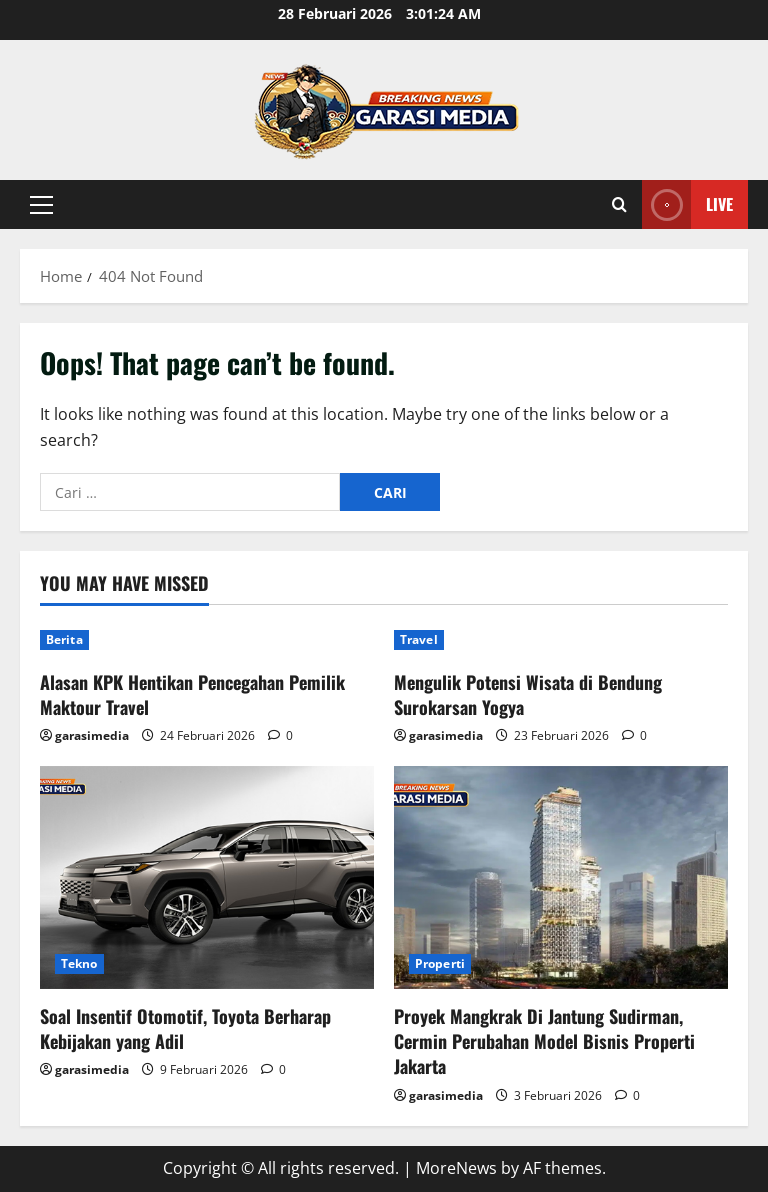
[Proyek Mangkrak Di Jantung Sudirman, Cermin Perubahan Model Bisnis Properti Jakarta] (561, 877)
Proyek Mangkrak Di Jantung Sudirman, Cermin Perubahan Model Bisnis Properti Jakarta (544, 1041)
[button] (41, 205)
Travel (419, 639)
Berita (64, 639)
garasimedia (92, 735)
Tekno (79, 963)
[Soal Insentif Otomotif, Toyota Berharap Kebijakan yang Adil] (207, 877)
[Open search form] (619, 204)
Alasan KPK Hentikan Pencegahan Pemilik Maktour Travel (192, 694)
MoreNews (456, 1168)
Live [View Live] (687, 204)
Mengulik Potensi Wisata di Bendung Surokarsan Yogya (528, 694)
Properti (440, 963)
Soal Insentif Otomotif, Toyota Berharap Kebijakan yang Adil (185, 1028)
